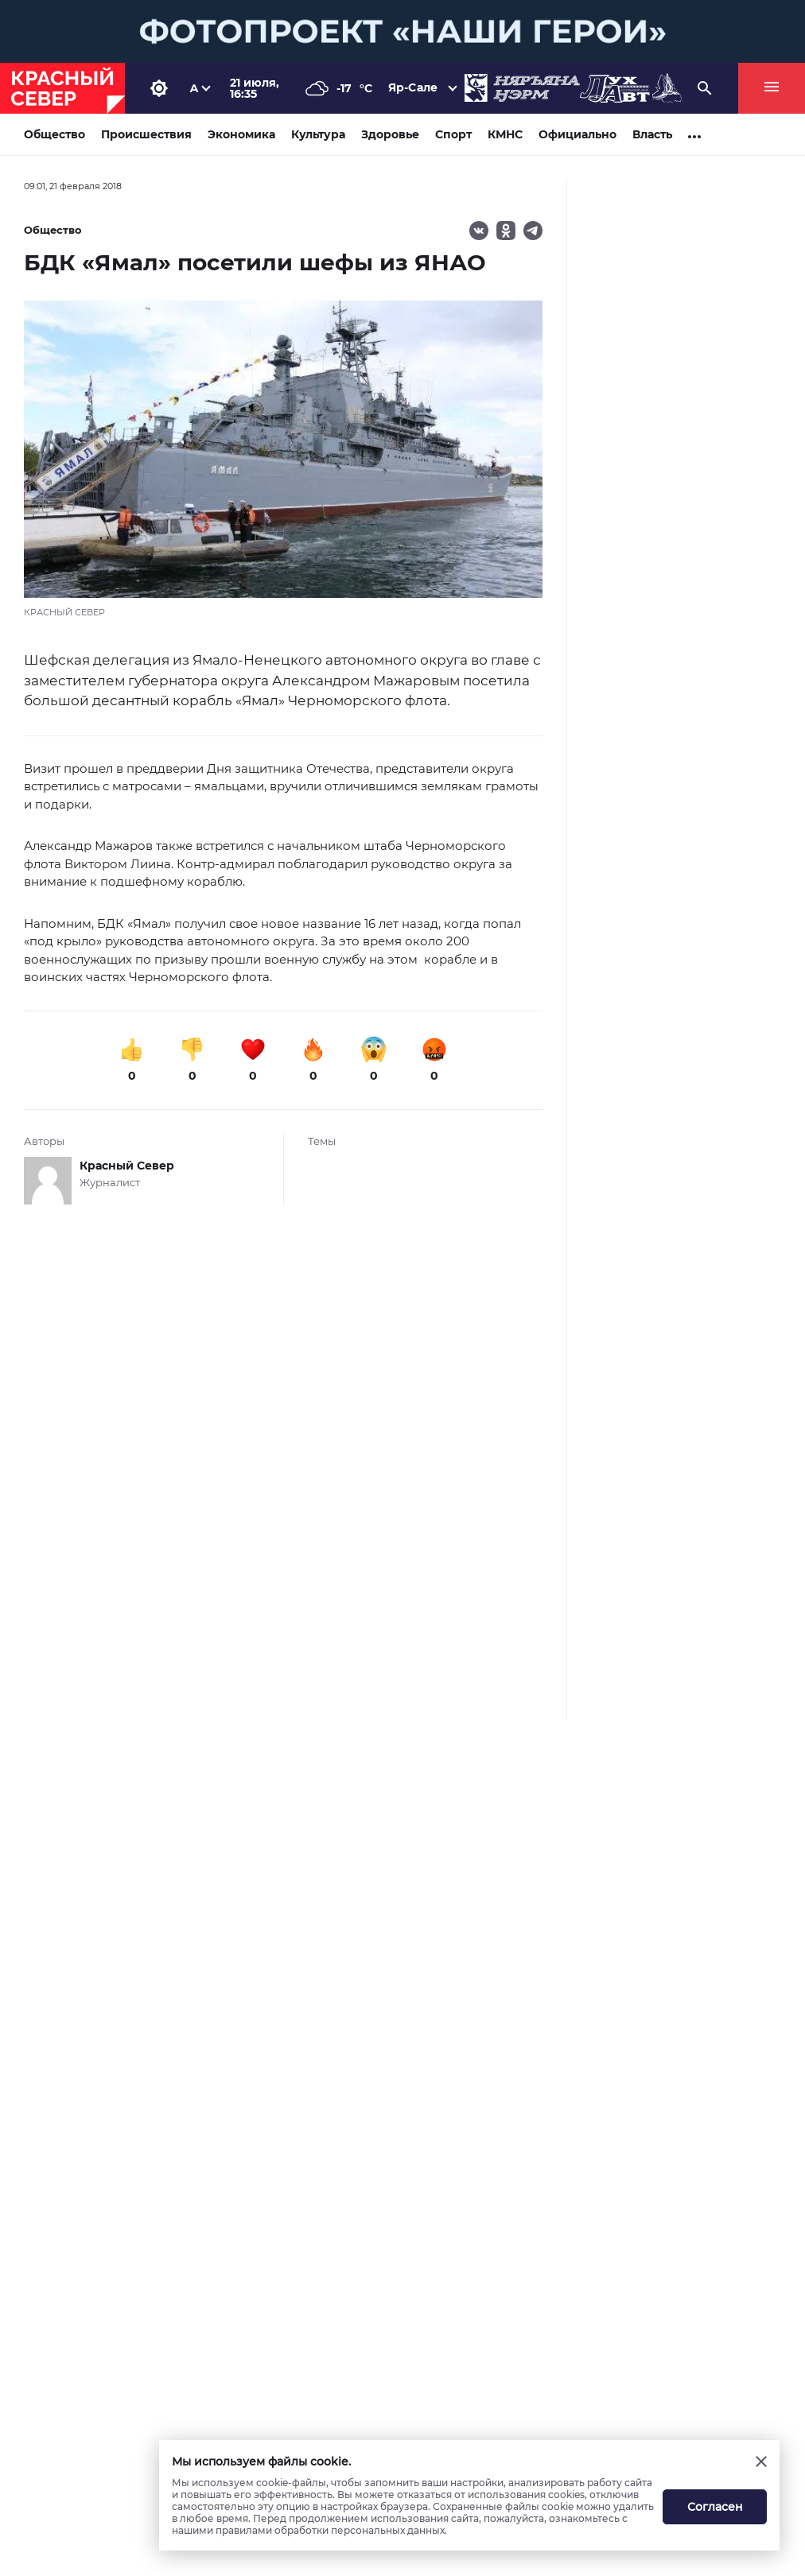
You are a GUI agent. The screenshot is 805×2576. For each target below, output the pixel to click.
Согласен (715, 2507)
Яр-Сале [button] (413, 87)
